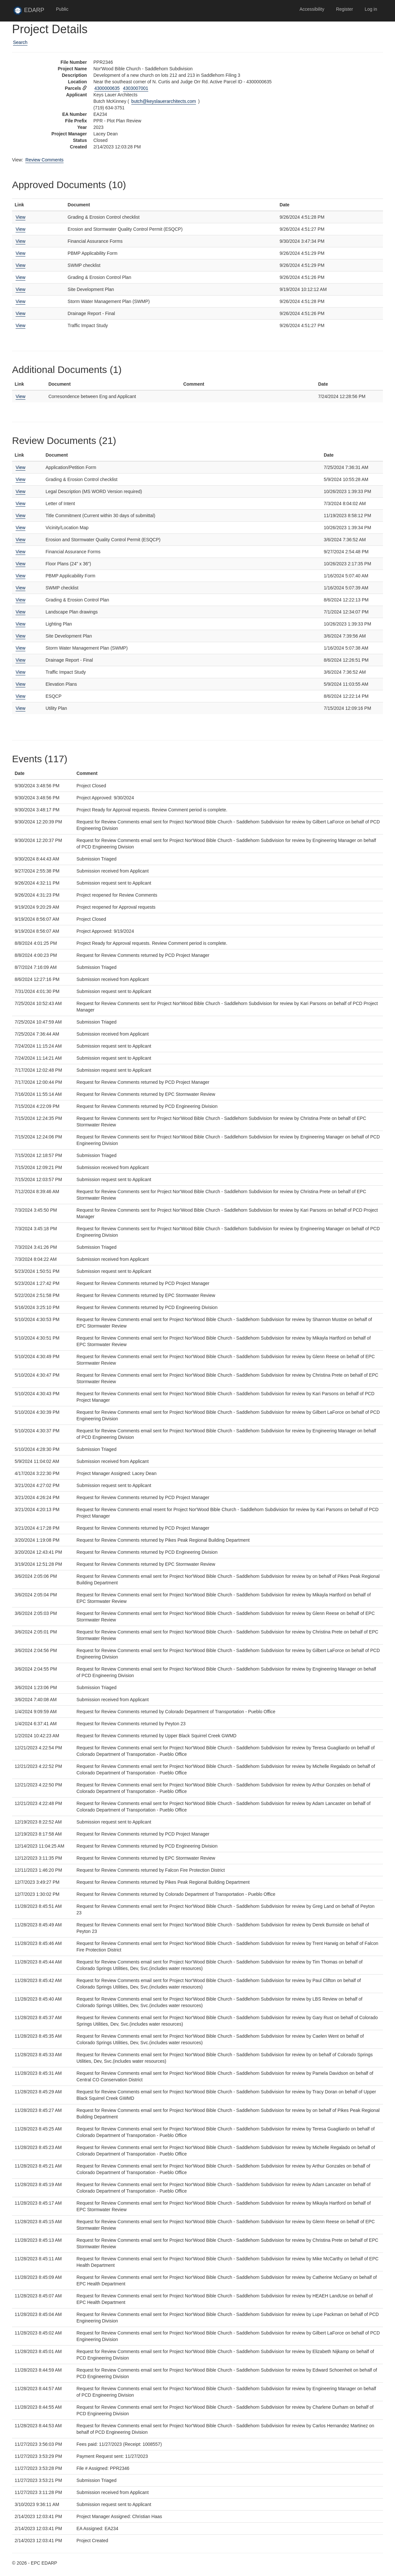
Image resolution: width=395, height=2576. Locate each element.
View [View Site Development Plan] (20, 289)
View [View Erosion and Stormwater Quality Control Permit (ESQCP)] (20, 229)
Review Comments (44, 159)
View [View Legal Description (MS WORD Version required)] (20, 491)
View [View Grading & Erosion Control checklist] (20, 217)
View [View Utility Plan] (20, 708)
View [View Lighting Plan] (20, 624)
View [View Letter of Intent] (20, 503)
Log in (371, 9)
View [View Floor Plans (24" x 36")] (20, 563)
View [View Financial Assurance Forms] (20, 241)
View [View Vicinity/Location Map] (20, 527)
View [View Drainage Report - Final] (20, 313)
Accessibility (311, 9)
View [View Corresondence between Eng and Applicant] (20, 396)
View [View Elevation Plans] (20, 684)
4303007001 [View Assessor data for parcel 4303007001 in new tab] (135, 88)
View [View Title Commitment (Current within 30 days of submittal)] (20, 515)
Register (344, 9)
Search (20, 42)
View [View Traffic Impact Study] (20, 325)
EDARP (31, 12)
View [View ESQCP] (20, 696)
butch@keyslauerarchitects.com (163, 101)
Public (62, 9)
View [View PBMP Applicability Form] (20, 253)
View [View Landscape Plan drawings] (20, 611)
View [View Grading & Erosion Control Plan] (20, 277)
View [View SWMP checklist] (20, 265)
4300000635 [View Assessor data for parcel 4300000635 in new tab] (107, 88)
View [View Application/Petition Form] (20, 467)
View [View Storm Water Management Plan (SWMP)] (20, 301)
